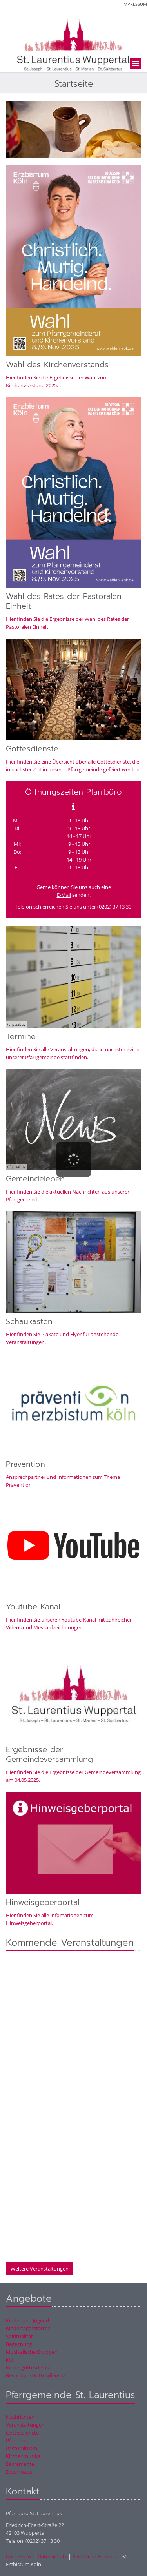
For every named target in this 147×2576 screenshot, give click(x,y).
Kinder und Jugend (27, 2320)
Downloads (19, 2471)
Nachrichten (20, 2416)
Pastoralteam (21, 2448)
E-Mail (64, 894)
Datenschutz (52, 2556)
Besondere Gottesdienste (35, 2375)
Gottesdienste (22, 2432)
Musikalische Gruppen (32, 2351)
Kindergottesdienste (29, 2367)
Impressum (134, 4)
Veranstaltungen (25, 2424)
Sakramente (20, 2463)
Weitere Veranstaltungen (40, 2268)
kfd (9, 2359)
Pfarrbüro (17, 2440)
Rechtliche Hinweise (95, 2556)
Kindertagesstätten (28, 2328)
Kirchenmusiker (24, 2456)
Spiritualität (19, 2336)
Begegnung (19, 2343)
